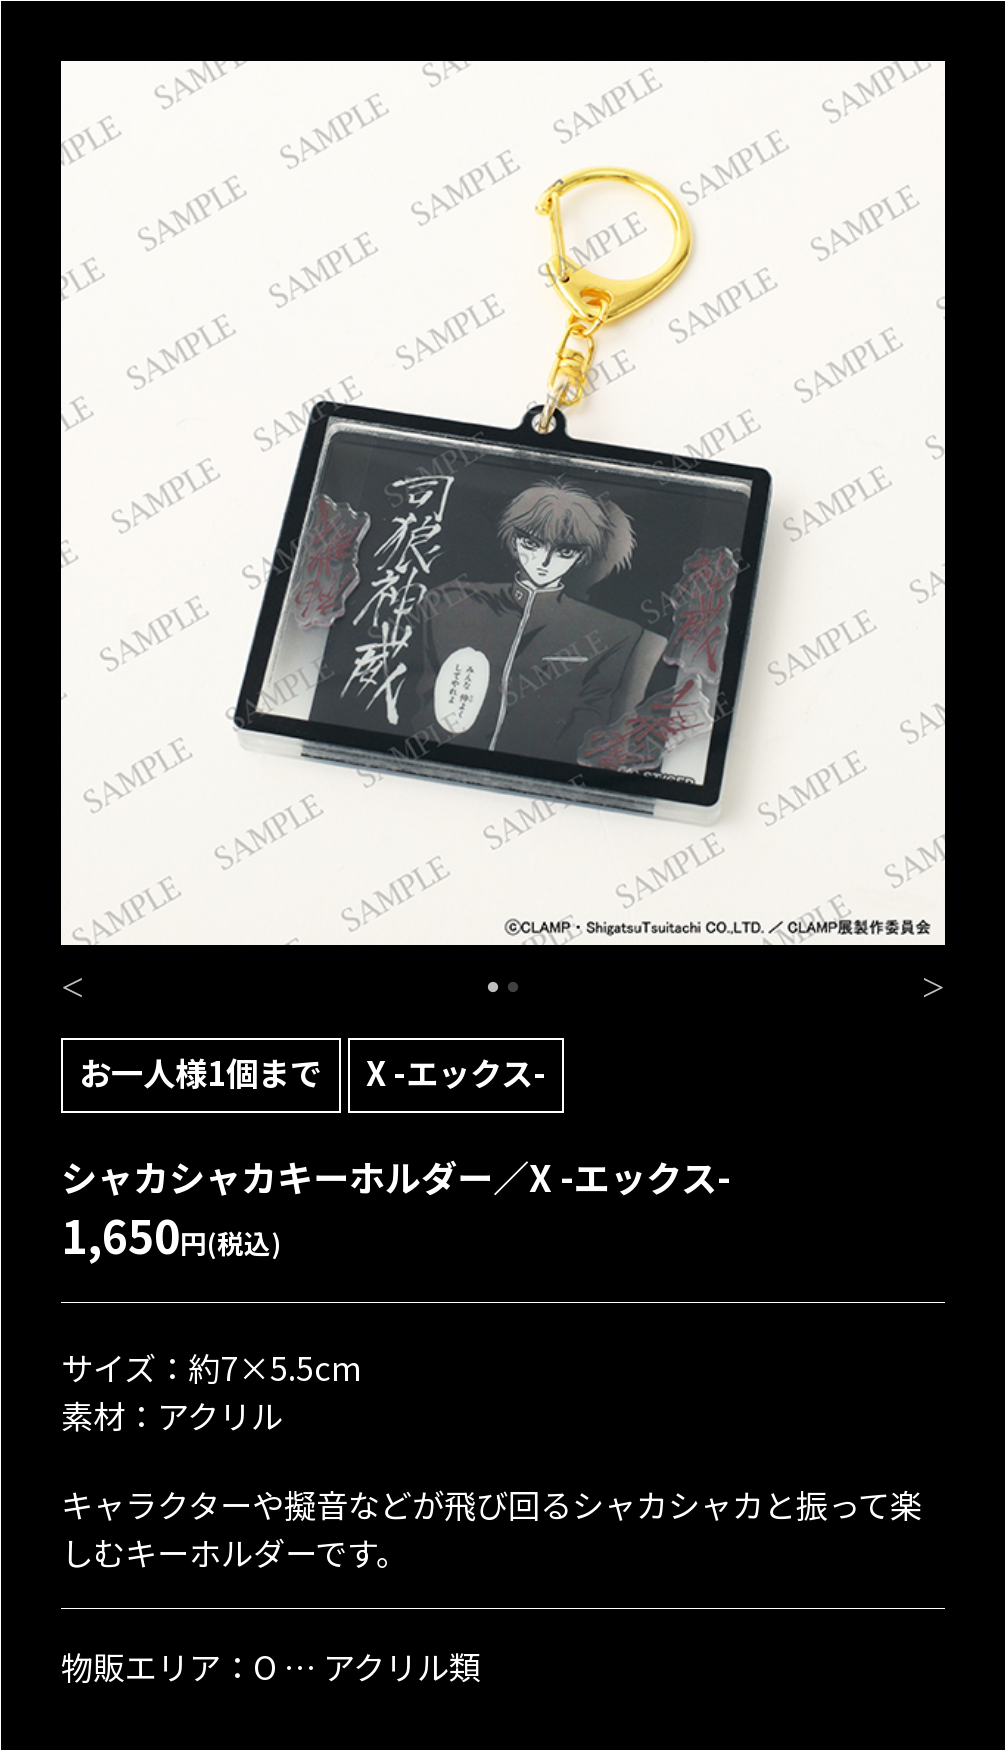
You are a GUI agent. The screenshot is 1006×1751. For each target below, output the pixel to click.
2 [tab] (513, 988)
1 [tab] (493, 988)
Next (933, 982)
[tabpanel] (503, 503)
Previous (72, 982)
